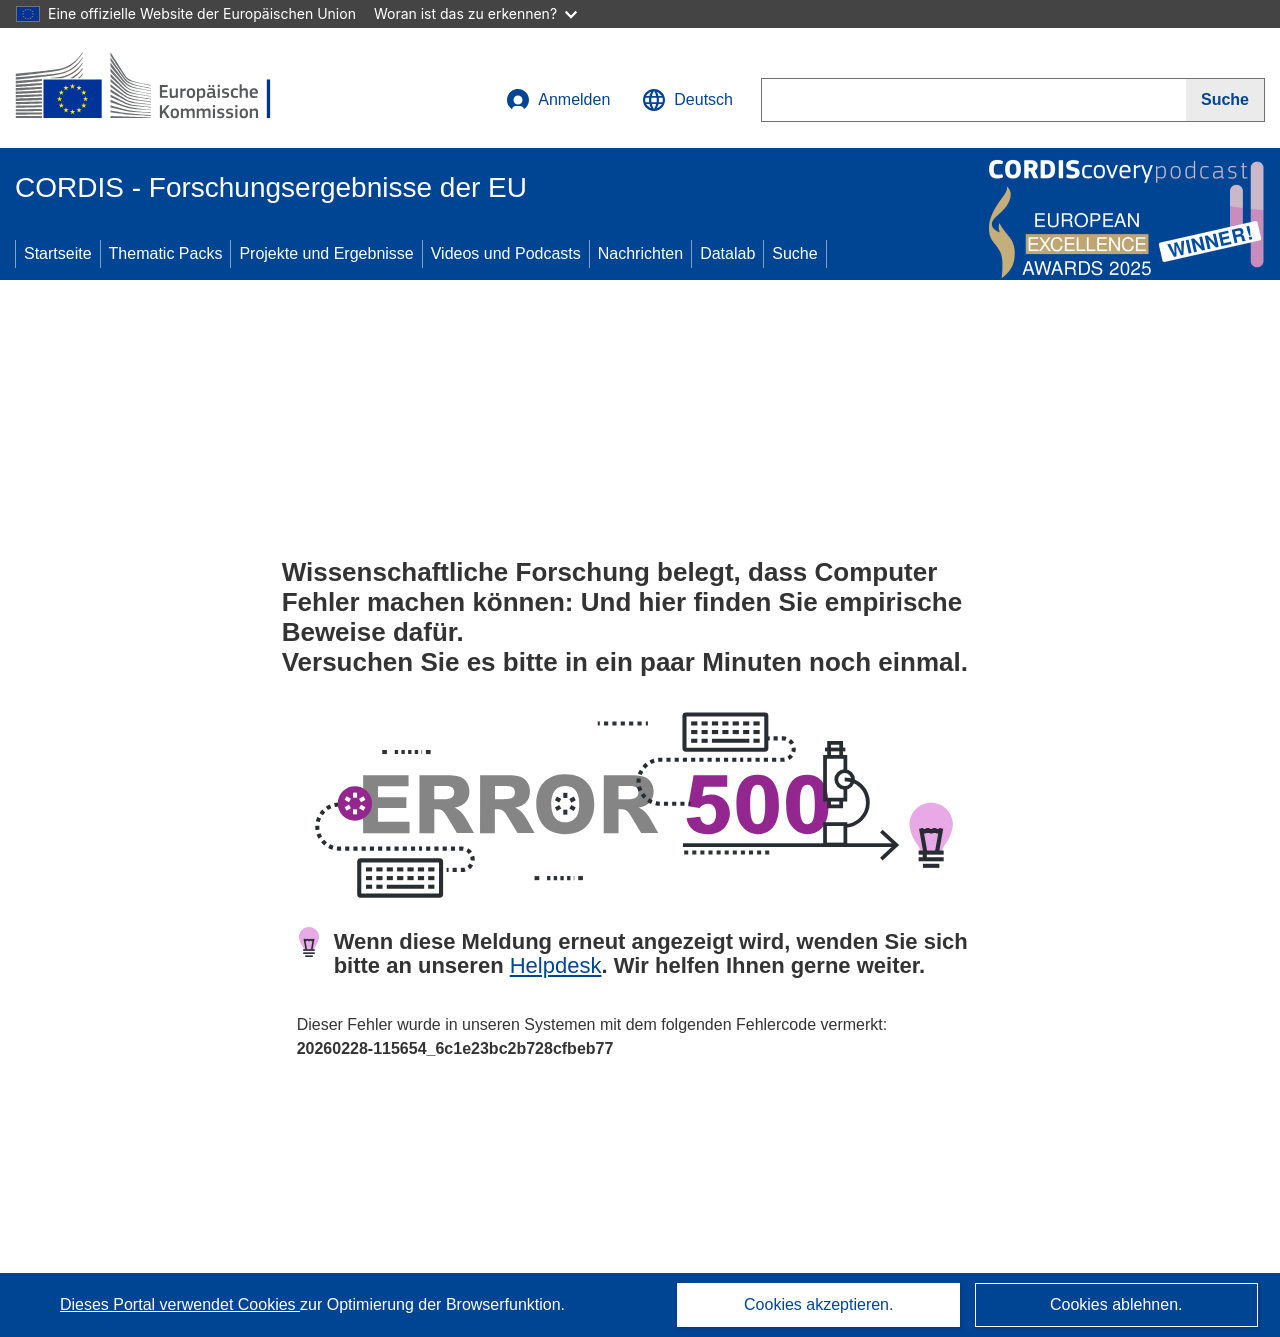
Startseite (58, 253)
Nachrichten (640, 253)
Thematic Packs (166, 253)
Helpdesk (556, 965)
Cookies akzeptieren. (818, 1304)
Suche (794, 253)
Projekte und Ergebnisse (326, 253)
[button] (687, 100)
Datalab (727, 253)
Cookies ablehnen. (1116, 1304)
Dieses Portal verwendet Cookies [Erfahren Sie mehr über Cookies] (180, 1304)
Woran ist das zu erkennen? (475, 13)
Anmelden (558, 100)
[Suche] (1225, 100)
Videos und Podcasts (506, 253)
